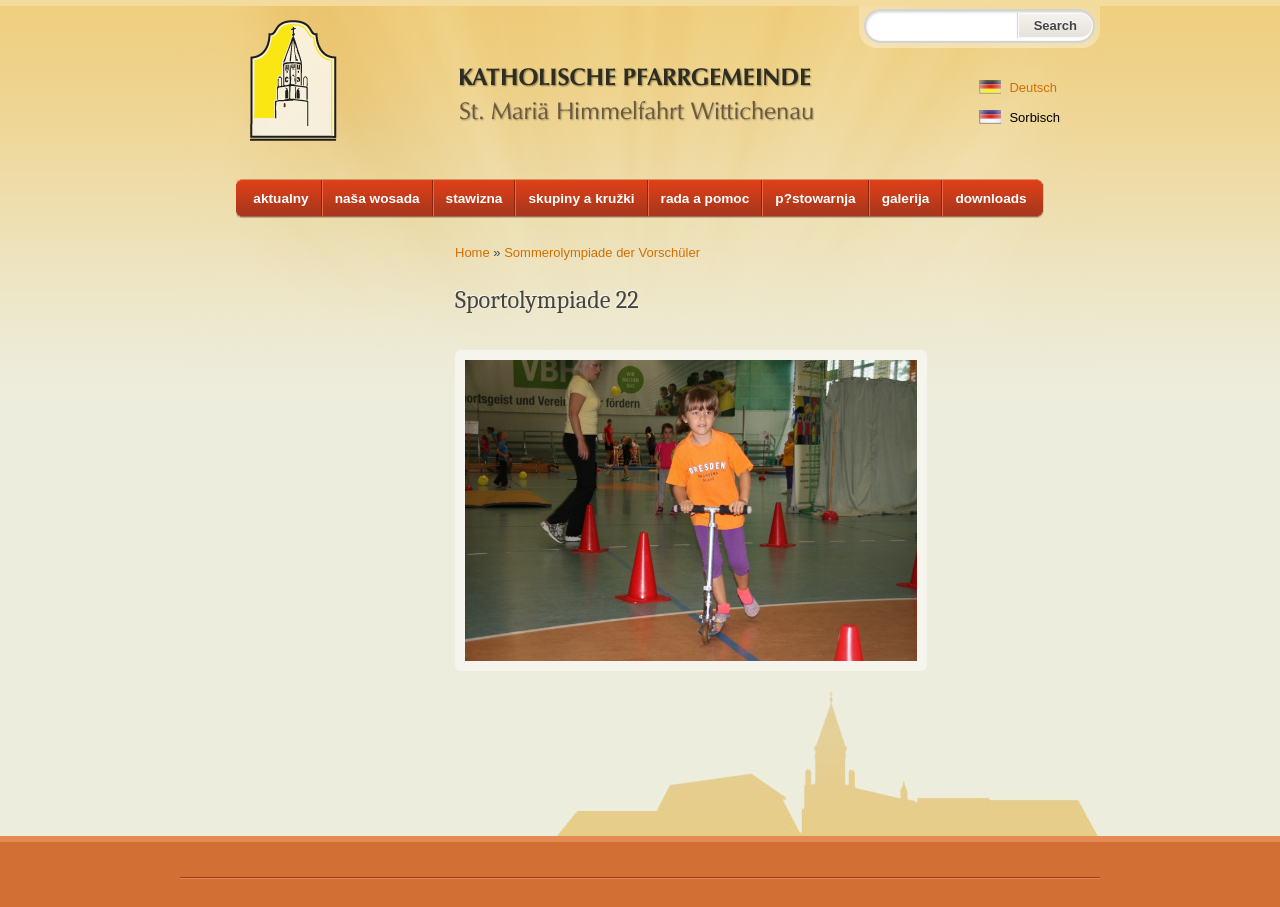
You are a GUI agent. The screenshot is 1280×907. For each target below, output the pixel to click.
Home (472, 252)
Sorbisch (1019, 117)
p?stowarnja (815, 198)
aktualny (280, 198)
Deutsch (1018, 87)
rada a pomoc (705, 198)
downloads (990, 198)
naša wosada (377, 198)
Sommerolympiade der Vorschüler (602, 252)
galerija (906, 198)
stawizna (474, 198)
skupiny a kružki (581, 198)
